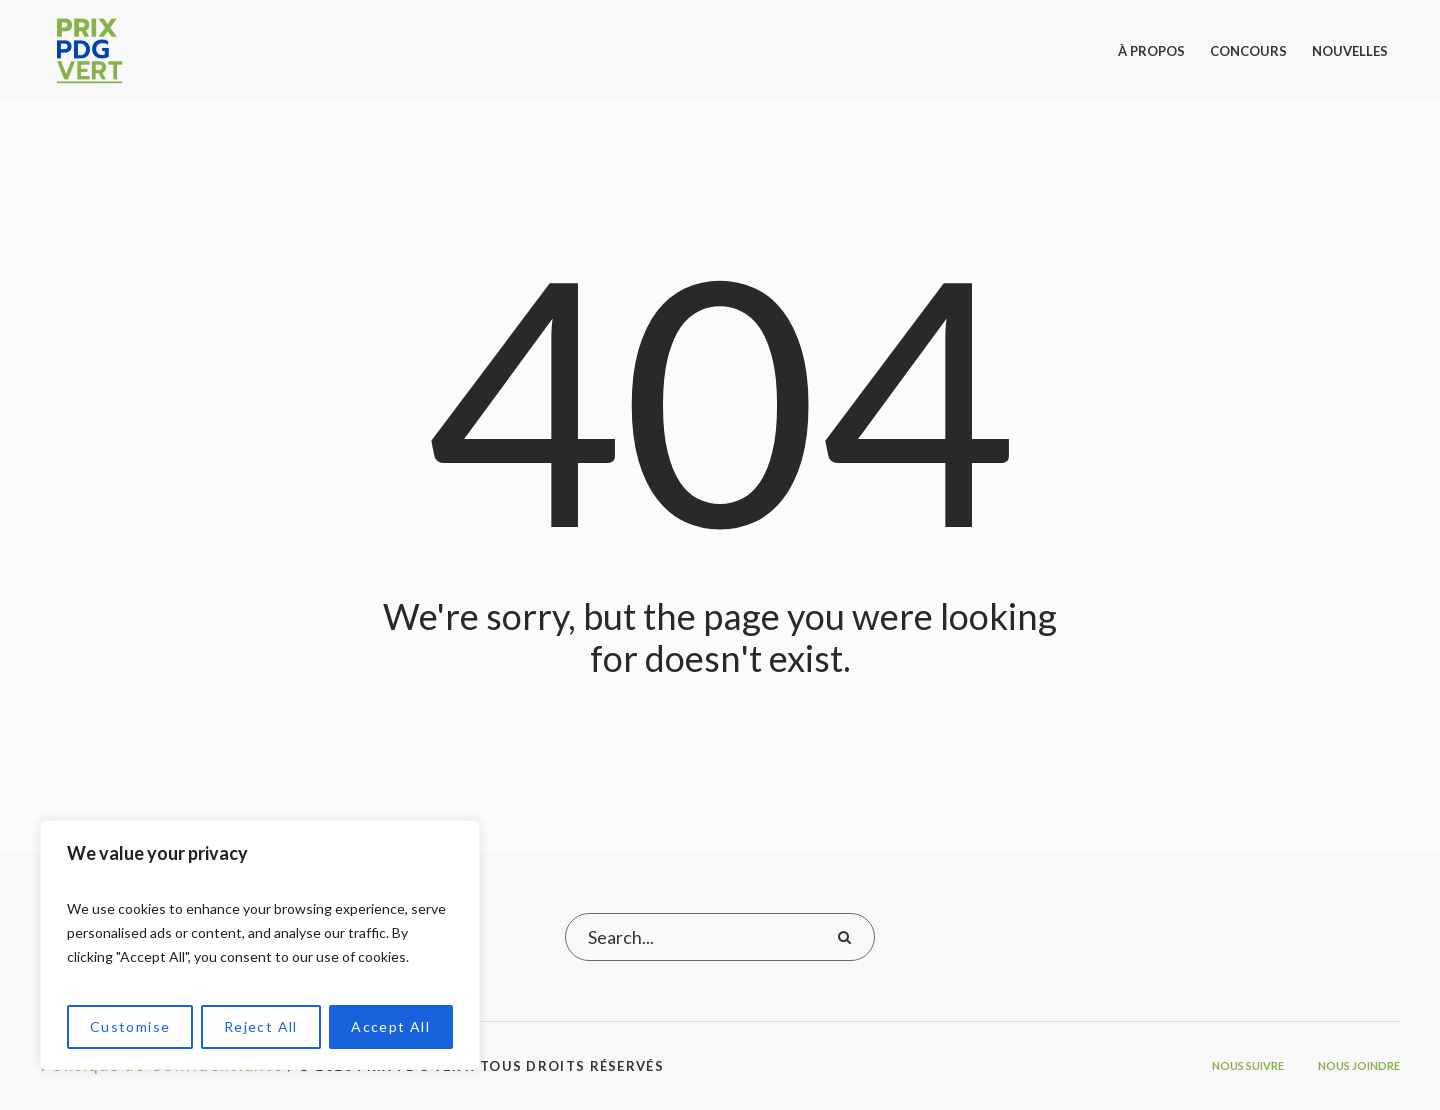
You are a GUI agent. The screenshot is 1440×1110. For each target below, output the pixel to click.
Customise (130, 1026)
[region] (260, 945)
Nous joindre (1359, 1065)
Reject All (261, 1026)
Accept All (390, 1026)
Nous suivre (1248, 1065)
